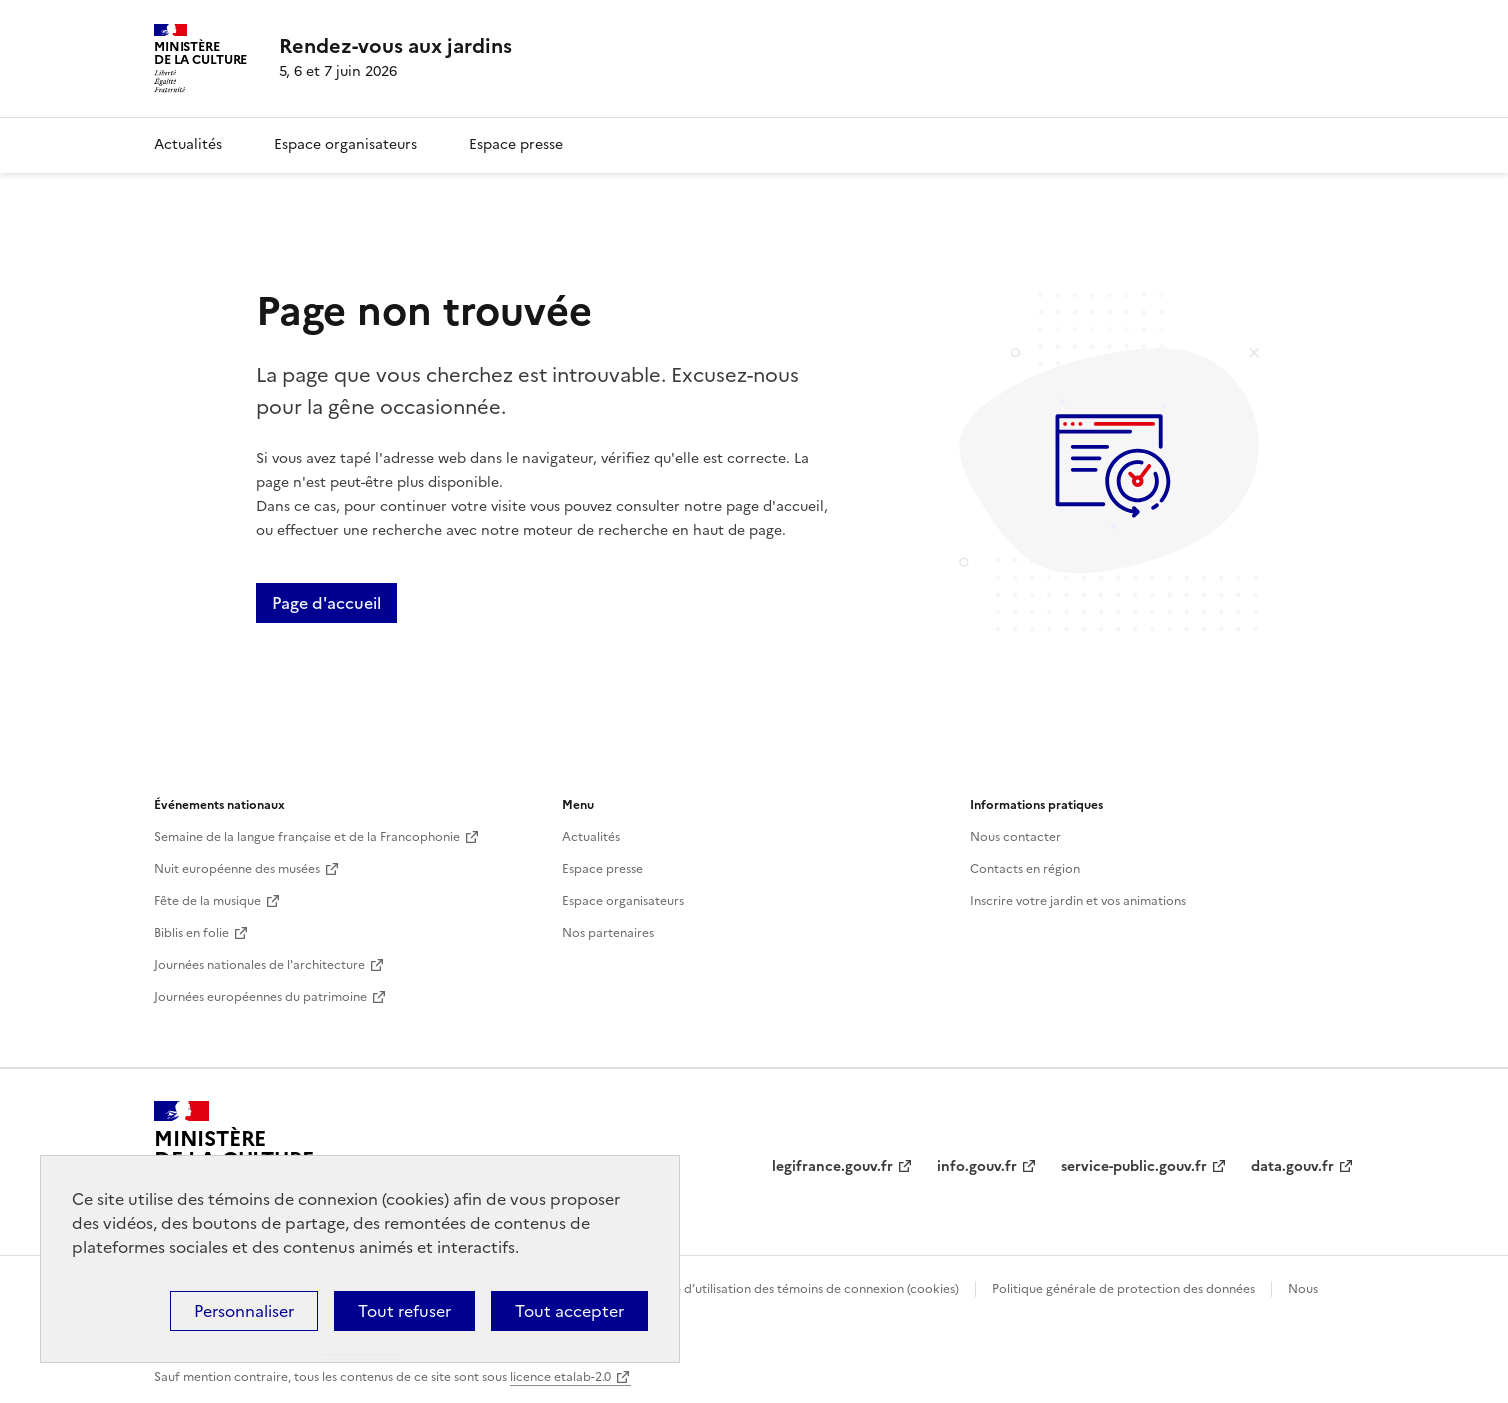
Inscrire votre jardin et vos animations (1078, 901)
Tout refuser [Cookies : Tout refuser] (404, 1311)
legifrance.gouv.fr (832, 1166)
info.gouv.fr (977, 1166)
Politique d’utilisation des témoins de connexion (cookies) (794, 1289)
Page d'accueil (326, 603)
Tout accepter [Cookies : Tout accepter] (569, 1311)
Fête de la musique (207, 901)
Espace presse (516, 144)
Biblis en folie (191, 933)
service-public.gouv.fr (1134, 1166)
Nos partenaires (608, 933)
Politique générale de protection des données (1123, 1289)
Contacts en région (1025, 869)
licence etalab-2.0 (560, 1377)
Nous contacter (1015, 837)
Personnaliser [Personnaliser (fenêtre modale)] (244, 1311)
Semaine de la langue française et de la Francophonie (307, 837)
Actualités (188, 144)
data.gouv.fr (1292, 1166)
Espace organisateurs (345, 144)
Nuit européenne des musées (237, 869)
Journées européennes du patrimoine (260, 997)
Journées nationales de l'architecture (259, 965)
